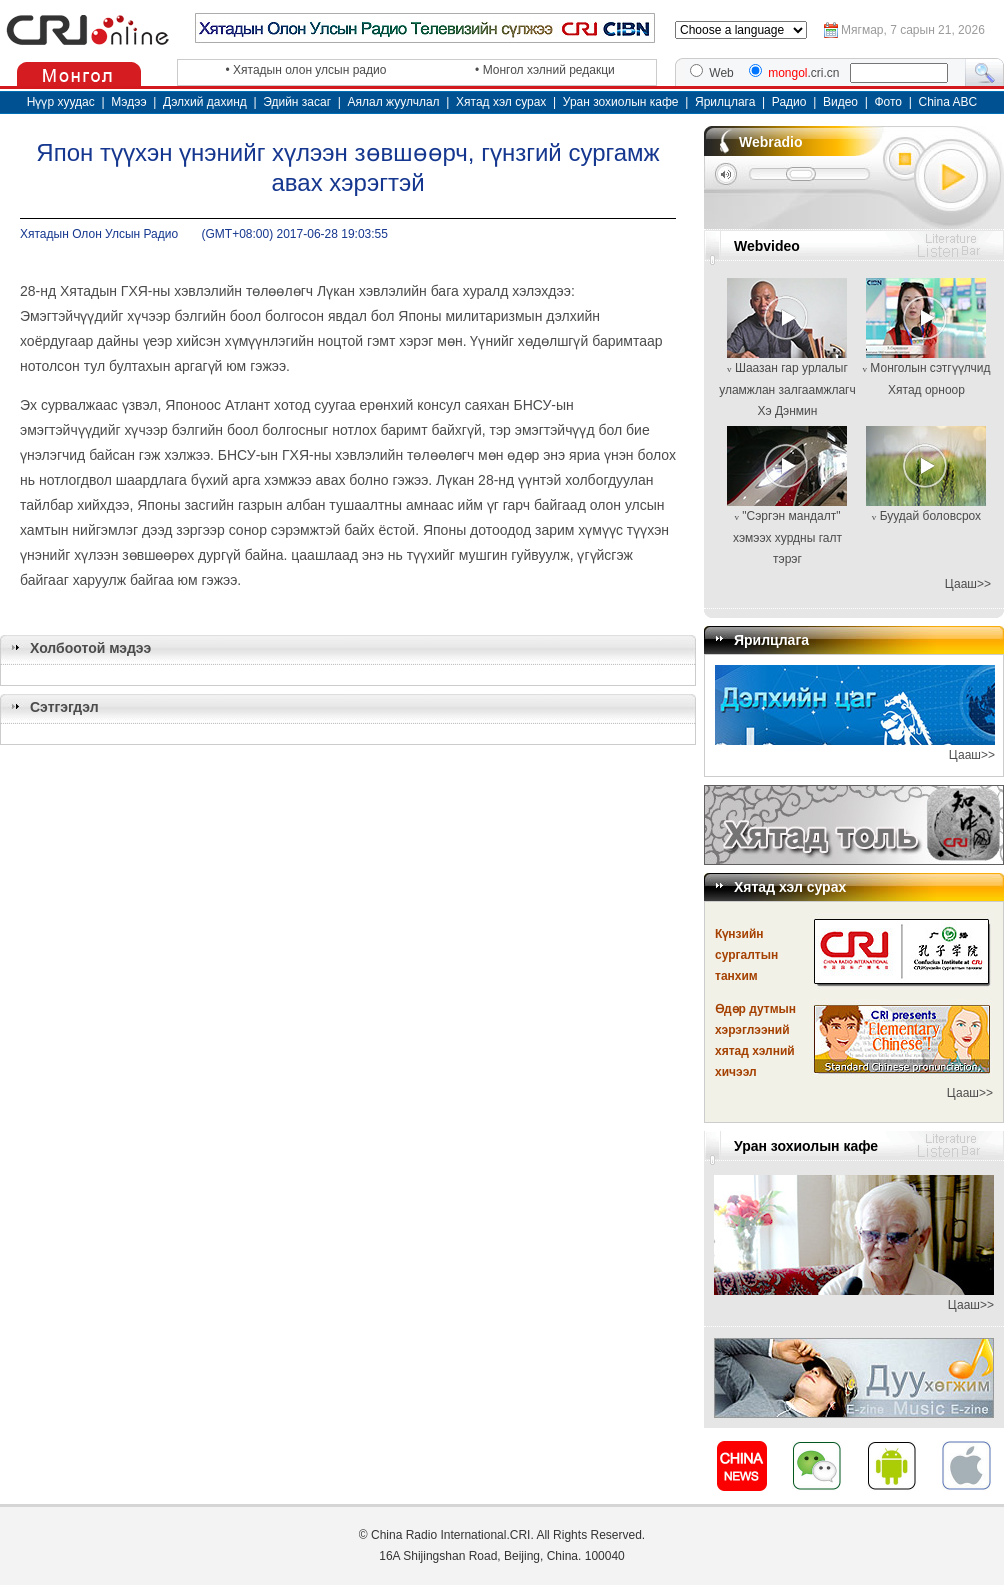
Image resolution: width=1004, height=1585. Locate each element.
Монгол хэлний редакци (549, 70)
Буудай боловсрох (930, 516)
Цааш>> (968, 584)
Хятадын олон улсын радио (309, 70)
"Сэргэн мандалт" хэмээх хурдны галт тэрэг (787, 537)
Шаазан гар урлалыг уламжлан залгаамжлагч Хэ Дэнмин (787, 389)
